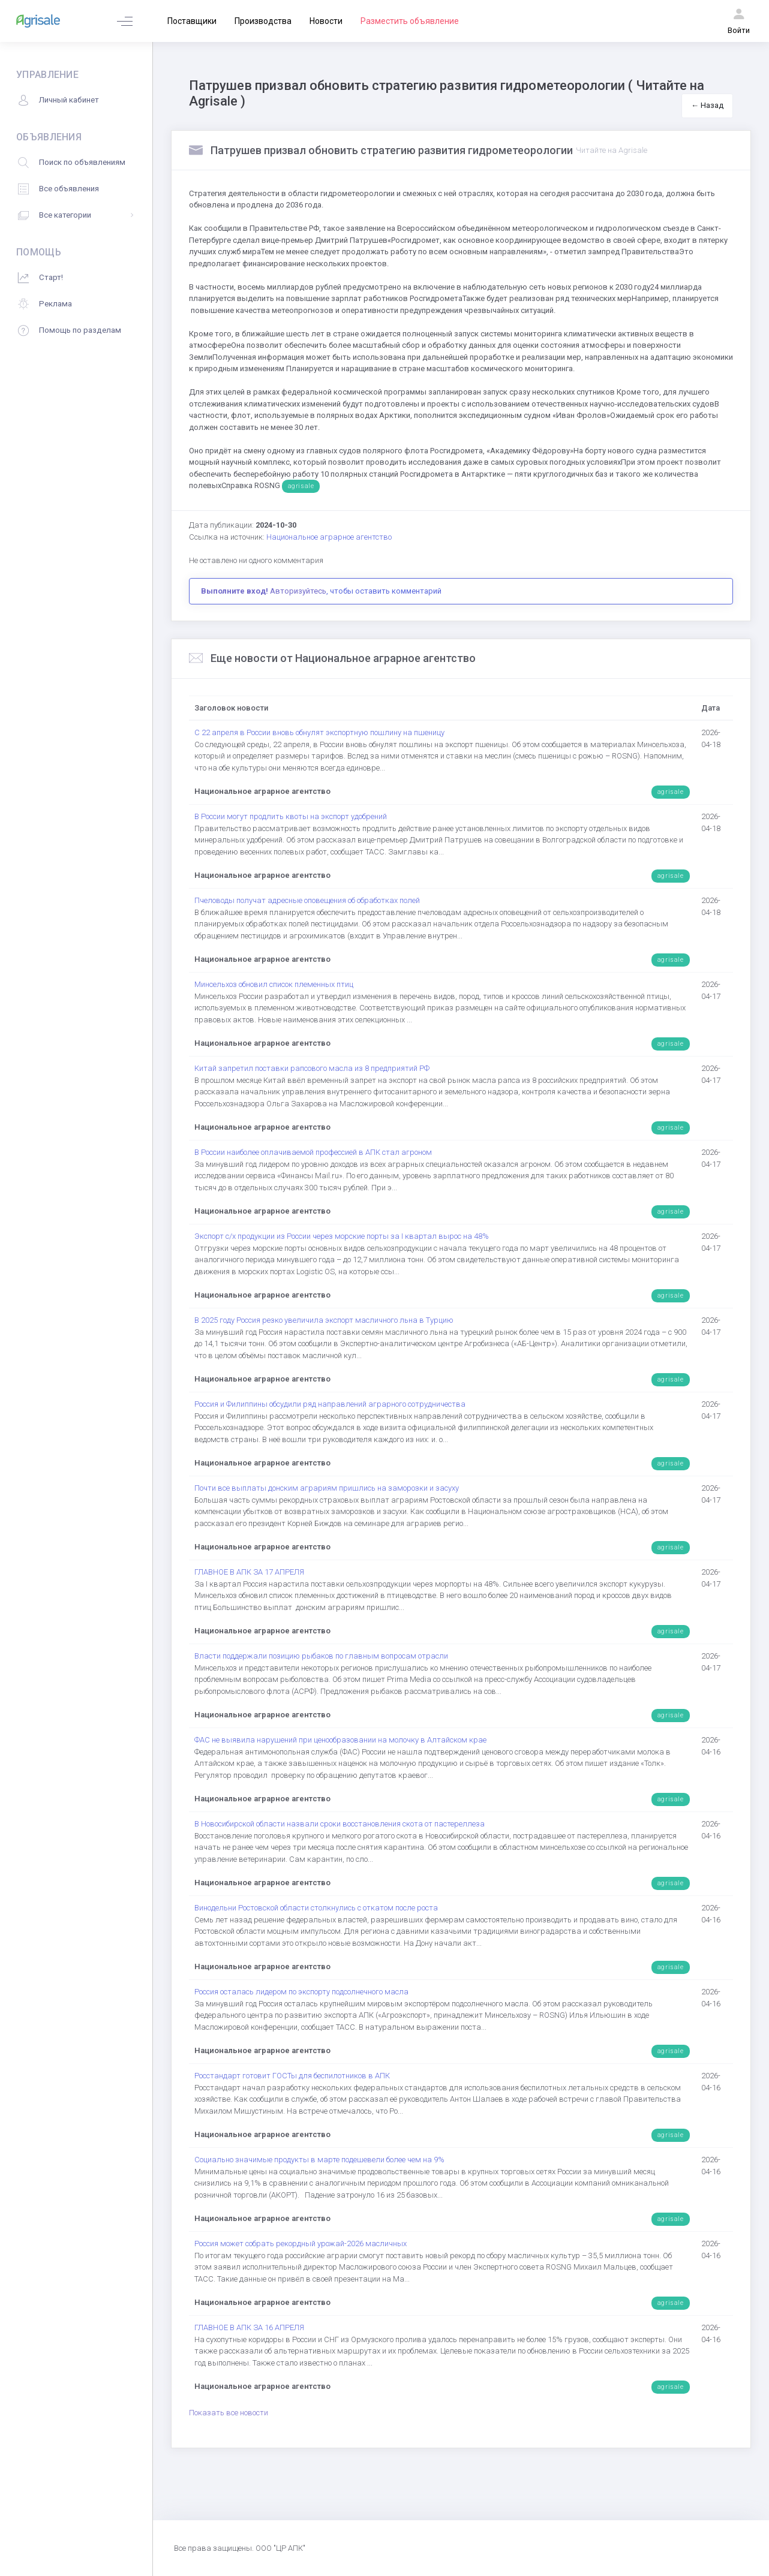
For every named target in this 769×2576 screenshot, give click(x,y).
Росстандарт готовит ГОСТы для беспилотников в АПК (292, 2075)
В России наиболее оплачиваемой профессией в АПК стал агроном (313, 1152)
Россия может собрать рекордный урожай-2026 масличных (300, 2243)
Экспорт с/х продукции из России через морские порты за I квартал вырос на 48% (341, 1236)
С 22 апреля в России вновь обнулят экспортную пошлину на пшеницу (319, 732)
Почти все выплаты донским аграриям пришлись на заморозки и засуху (326, 1487)
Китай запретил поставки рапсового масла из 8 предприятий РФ (311, 1068)
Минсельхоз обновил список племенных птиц (273, 984)
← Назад (707, 105)
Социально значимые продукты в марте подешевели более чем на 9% (319, 2159)
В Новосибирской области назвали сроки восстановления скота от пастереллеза (339, 1823)
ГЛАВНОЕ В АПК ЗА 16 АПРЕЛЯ (249, 2327)
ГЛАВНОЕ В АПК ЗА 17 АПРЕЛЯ (249, 1571)
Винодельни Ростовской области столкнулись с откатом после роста (316, 1907)
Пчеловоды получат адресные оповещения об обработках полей (307, 900)
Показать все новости (228, 2412)
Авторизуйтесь (298, 590)
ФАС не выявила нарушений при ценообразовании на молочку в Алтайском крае (340, 1739)
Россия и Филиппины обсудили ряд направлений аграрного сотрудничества (329, 1404)
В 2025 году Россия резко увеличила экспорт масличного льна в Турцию (323, 1320)
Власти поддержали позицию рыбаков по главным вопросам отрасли (321, 1655)
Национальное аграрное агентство (329, 536)
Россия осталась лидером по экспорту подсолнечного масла (301, 1991)
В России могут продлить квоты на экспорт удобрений (290, 816)
